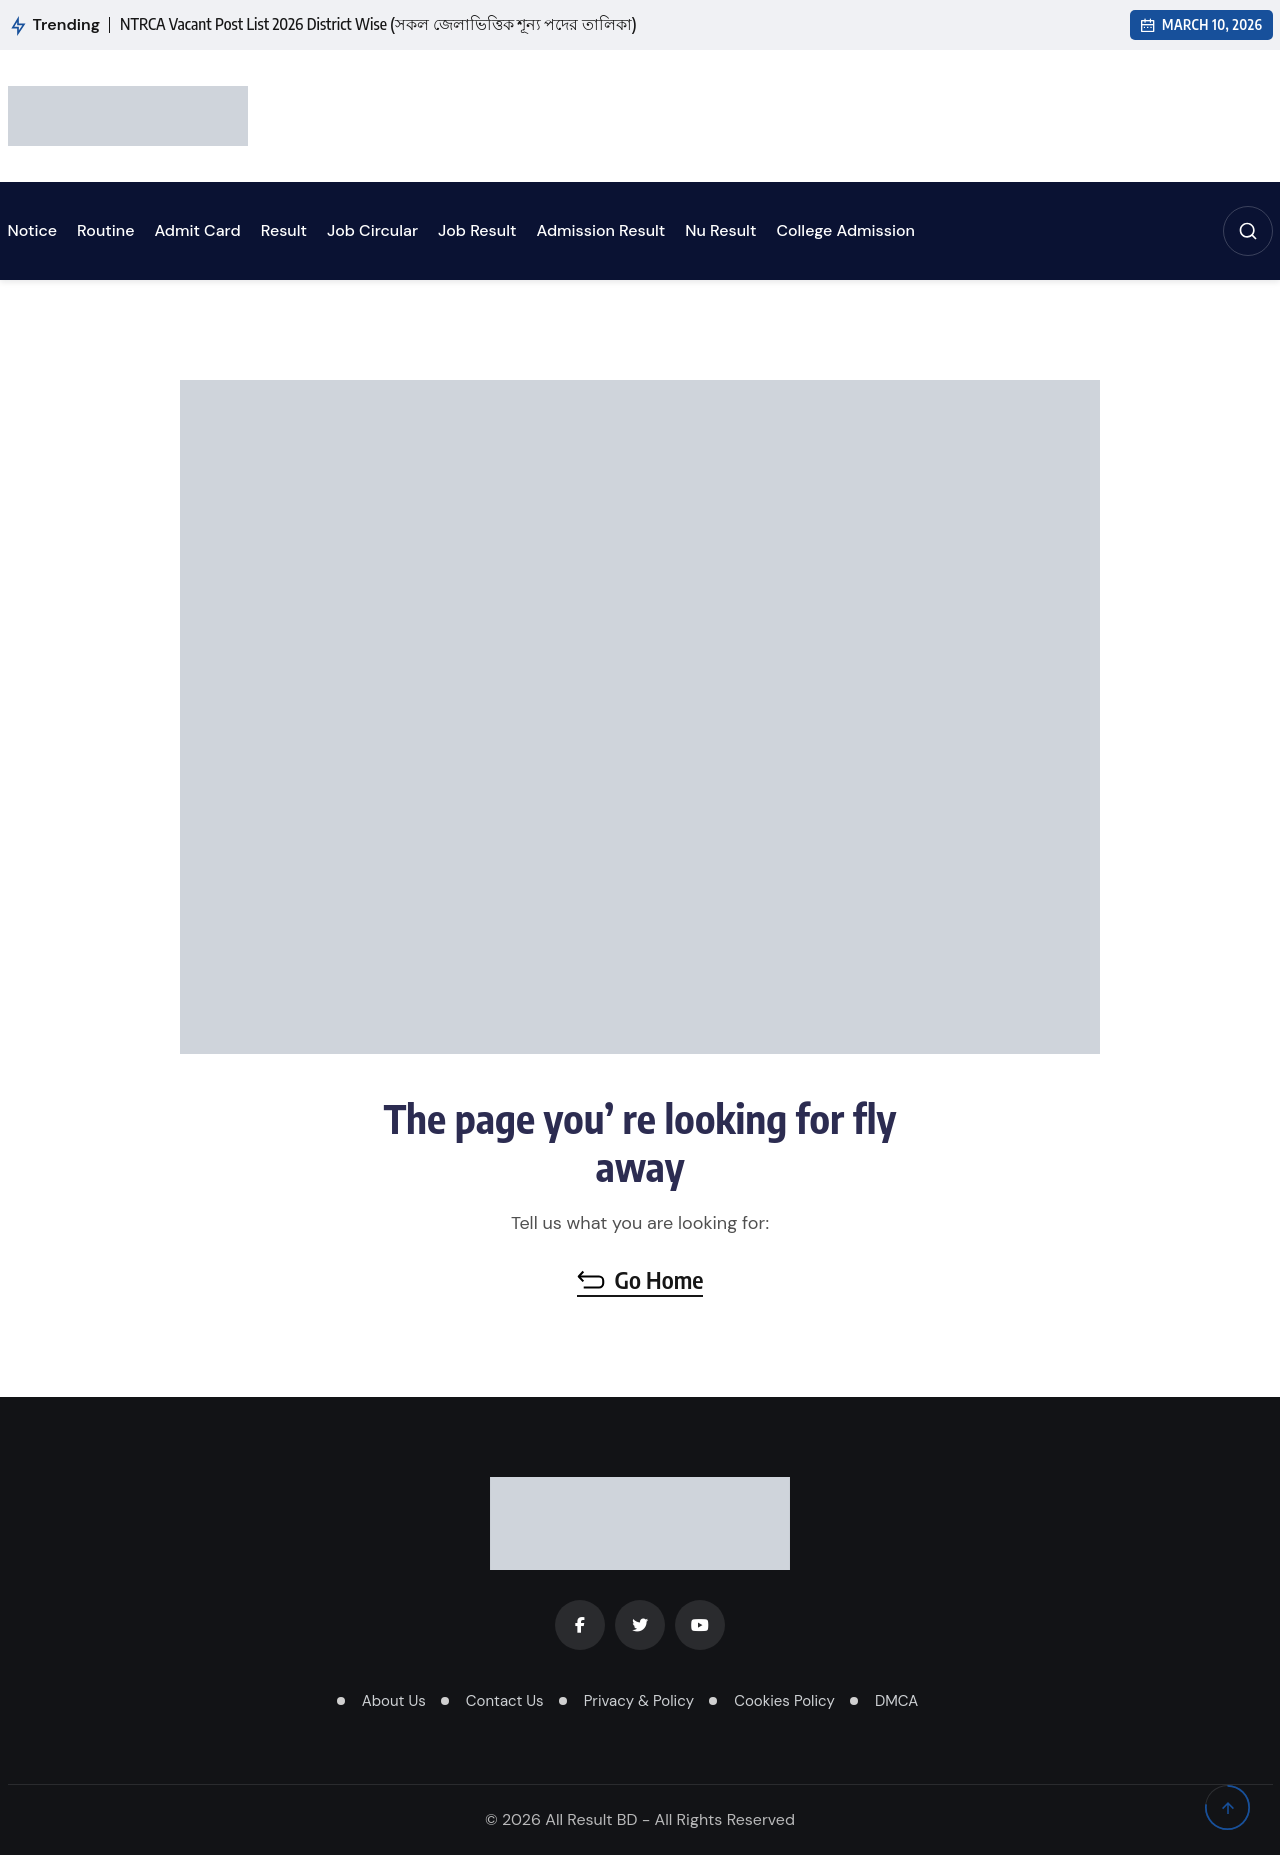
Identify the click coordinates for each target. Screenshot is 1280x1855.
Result (284, 230)
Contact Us (505, 1701)
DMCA (896, 1701)
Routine (105, 230)
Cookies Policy (784, 1701)
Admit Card (197, 230)
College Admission (845, 230)
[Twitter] (640, 1625)
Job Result (477, 230)
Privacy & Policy (639, 1701)
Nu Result (720, 230)
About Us (394, 1701)
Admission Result (600, 230)
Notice (33, 230)
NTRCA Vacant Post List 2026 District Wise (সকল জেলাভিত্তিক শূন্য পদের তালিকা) (378, 24)
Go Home (640, 1279)
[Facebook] (580, 1625)
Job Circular (372, 230)
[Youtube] (700, 1625)
